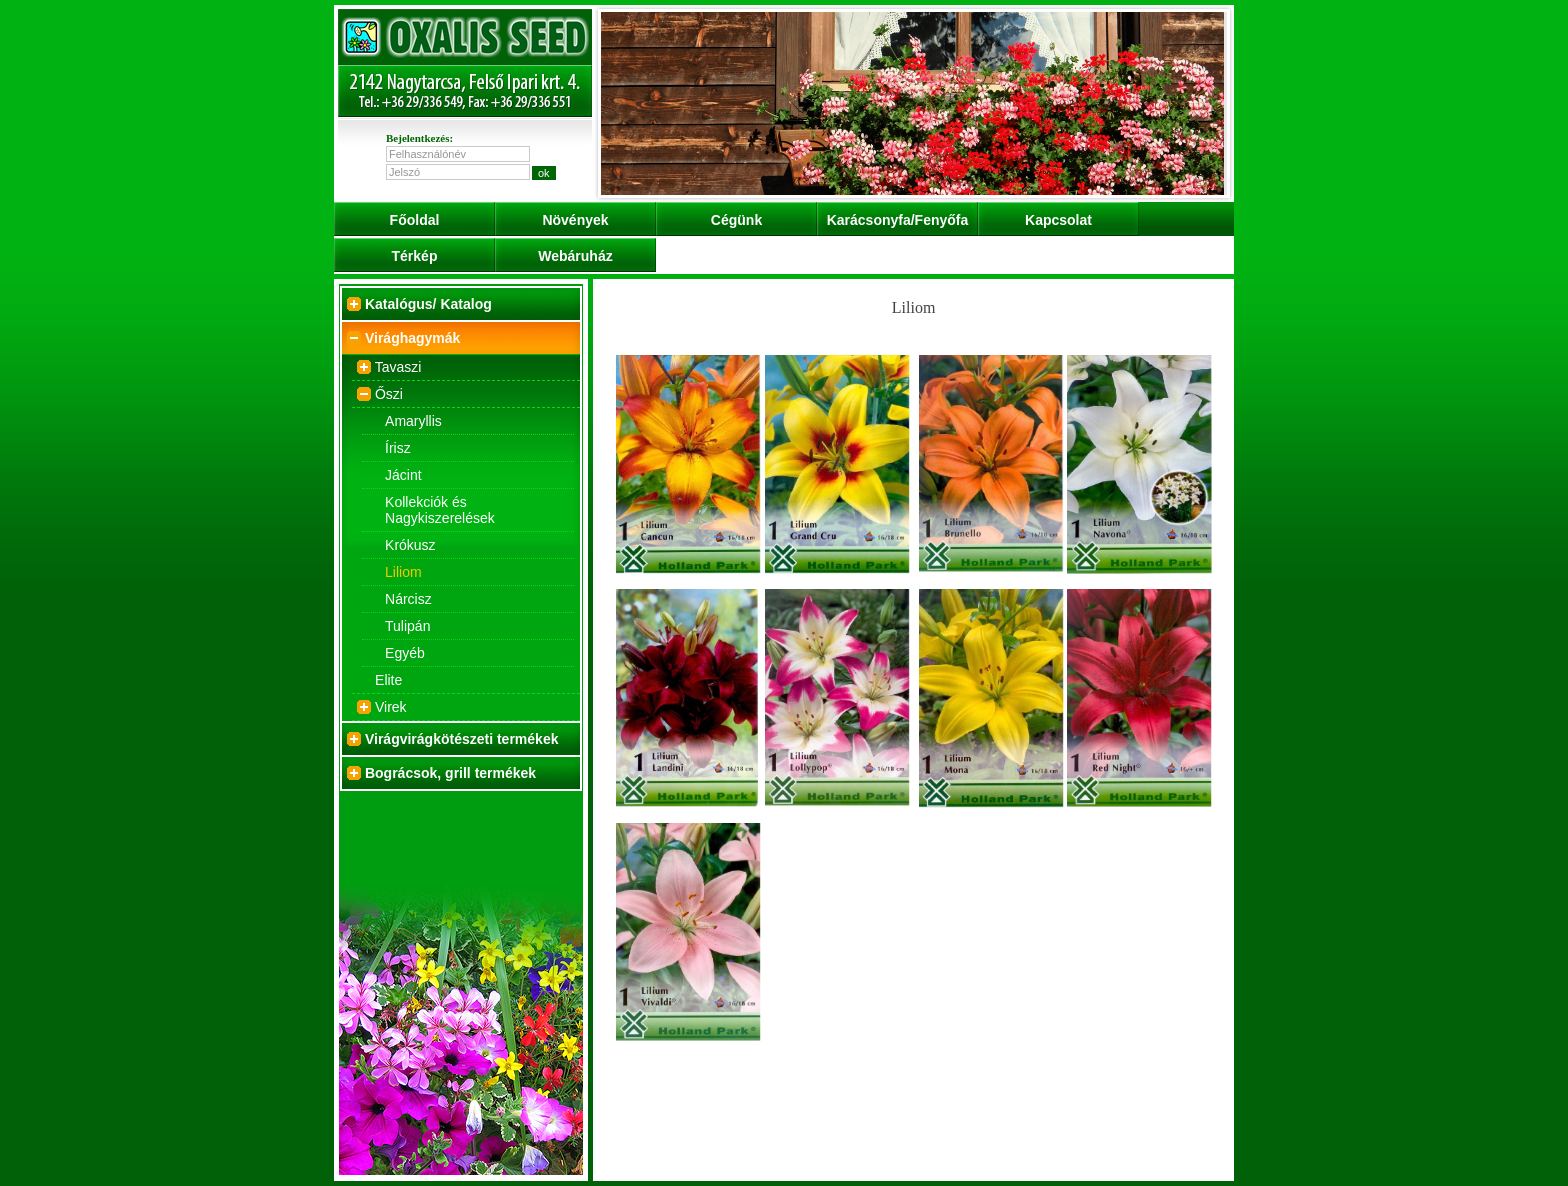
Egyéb (405, 653)
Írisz (398, 448)
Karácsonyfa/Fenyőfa (898, 220)
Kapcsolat (1058, 220)
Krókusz (410, 545)
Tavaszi (398, 367)
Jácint (403, 475)
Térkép (415, 256)
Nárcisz (408, 599)
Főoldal (415, 220)
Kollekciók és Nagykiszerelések (440, 510)
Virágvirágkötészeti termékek (462, 739)
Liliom (403, 572)
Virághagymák (412, 338)
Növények (575, 220)
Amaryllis (413, 421)
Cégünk (736, 220)
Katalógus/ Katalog (428, 304)
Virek (391, 707)
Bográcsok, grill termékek (450, 773)
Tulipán (407, 626)
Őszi (389, 394)
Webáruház (575, 256)
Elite (388, 680)
